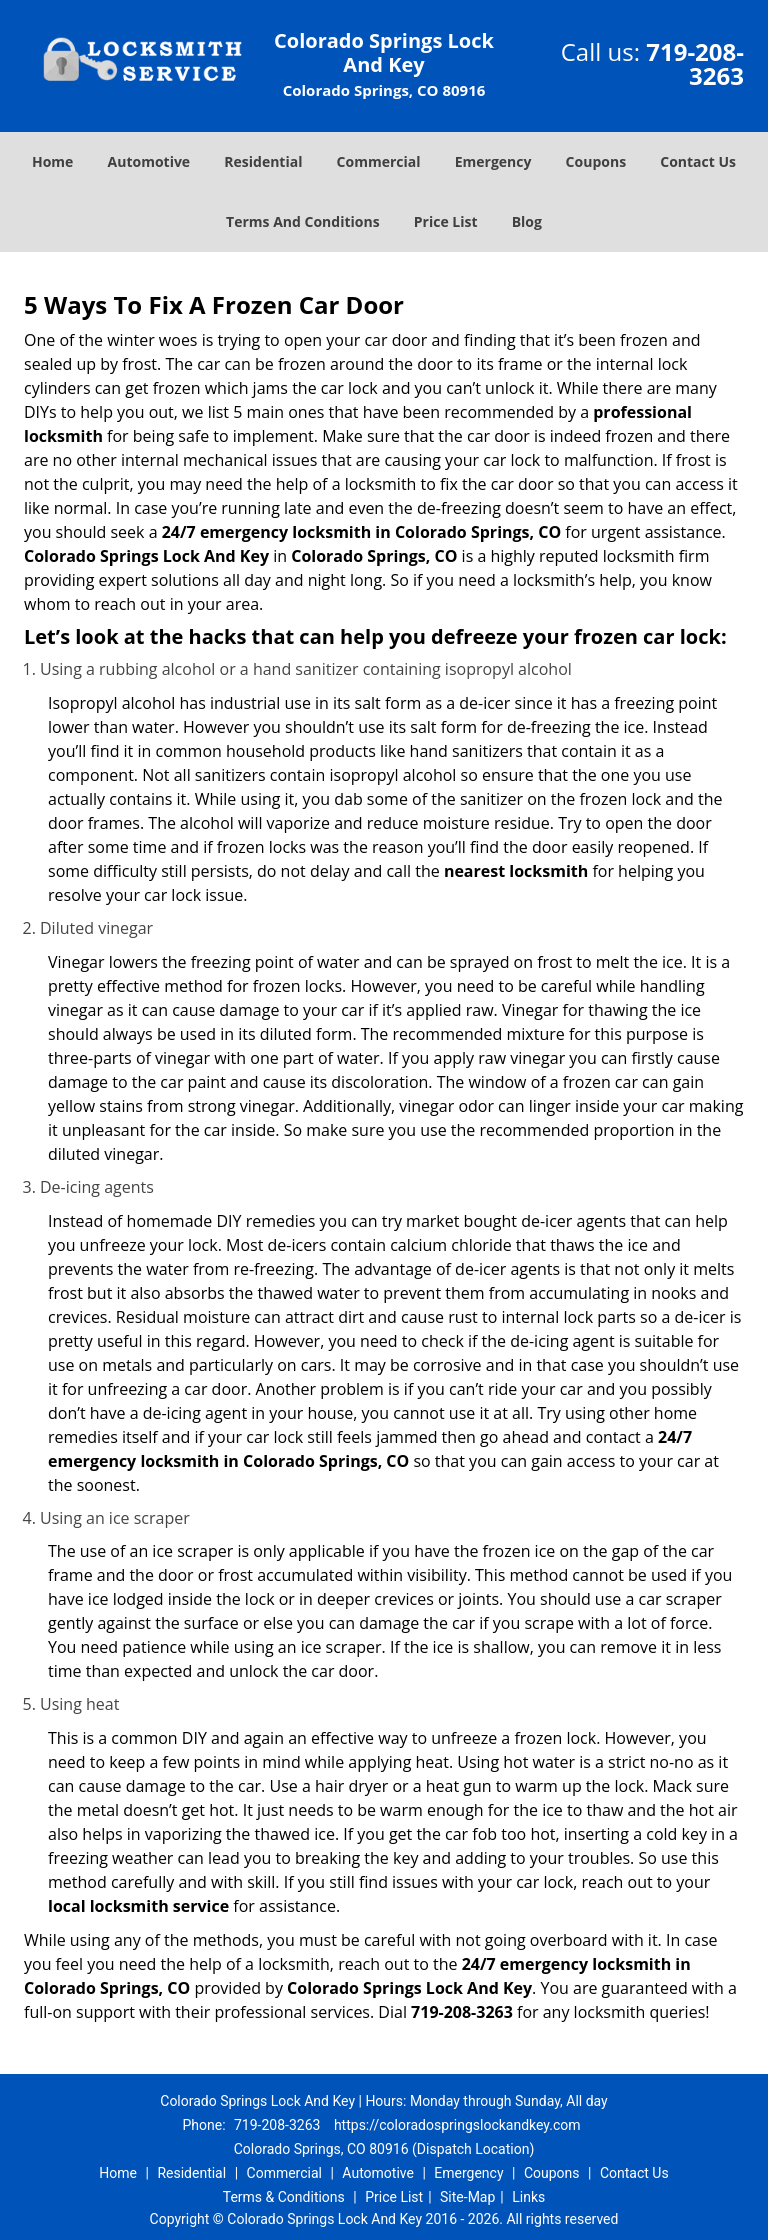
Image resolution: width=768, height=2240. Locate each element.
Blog (527, 221)
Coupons (596, 161)
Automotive (149, 161)
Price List (446, 221)
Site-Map (467, 2197)
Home (52, 161)
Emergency (493, 161)
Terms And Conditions (303, 221)
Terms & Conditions (284, 2197)
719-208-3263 (695, 63)
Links (528, 2197)
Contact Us (698, 161)
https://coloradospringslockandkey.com (457, 2125)
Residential (263, 161)
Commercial (379, 161)
